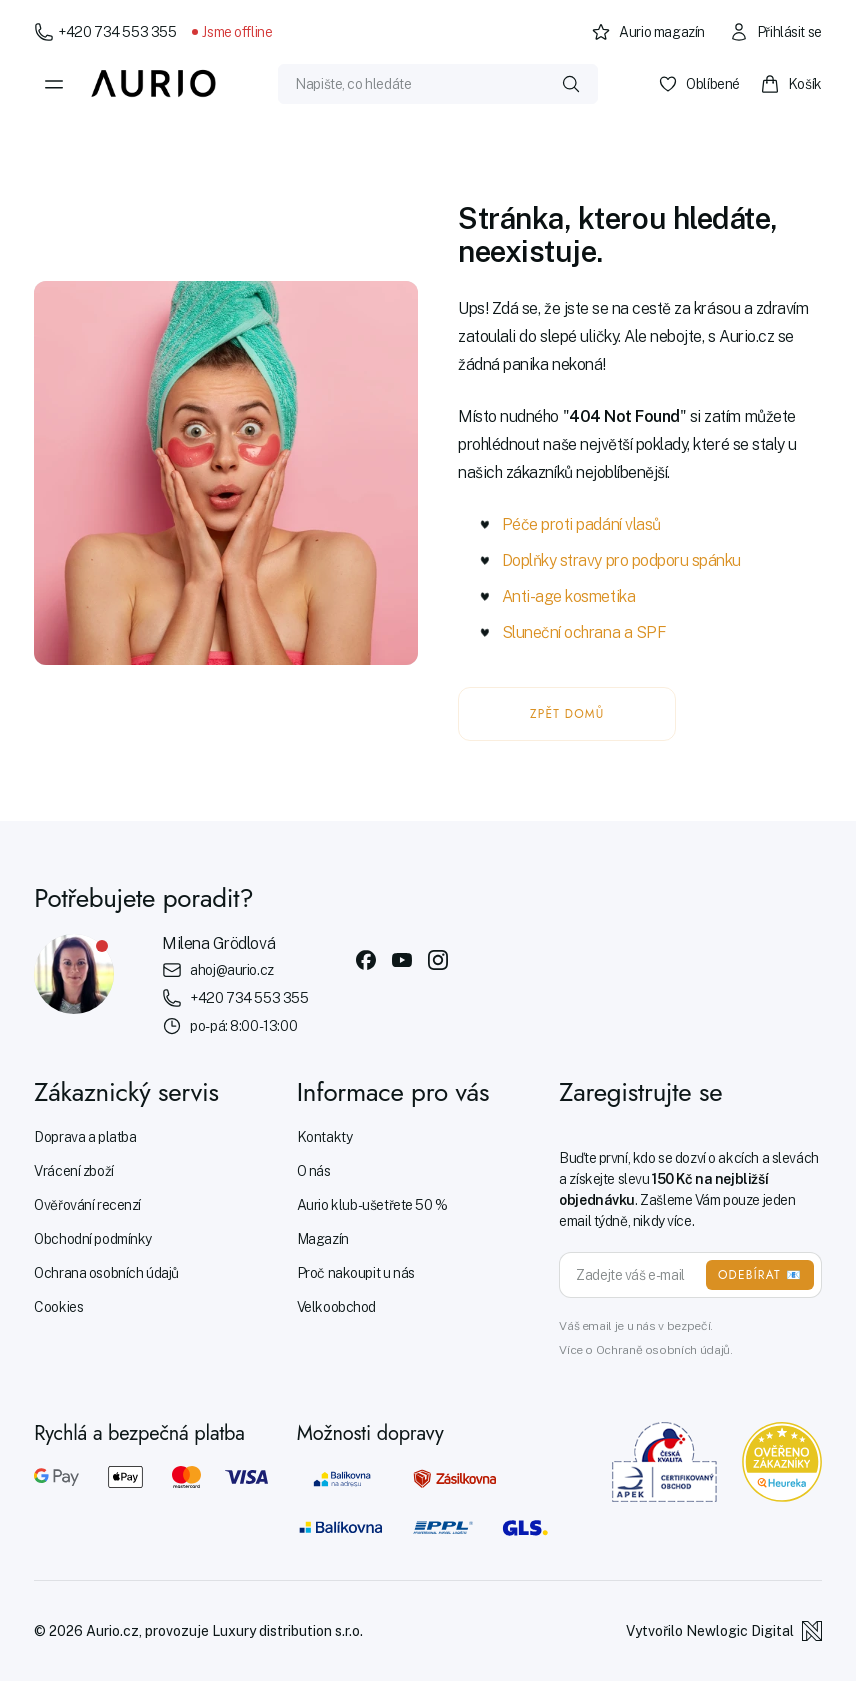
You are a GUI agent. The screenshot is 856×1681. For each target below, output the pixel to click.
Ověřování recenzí (87, 1205)
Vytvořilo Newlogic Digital (724, 1631)
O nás (314, 1171)
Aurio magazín (648, 32)
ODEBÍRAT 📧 (760, 1275)
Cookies (58, 1307)
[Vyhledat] (571, 84)
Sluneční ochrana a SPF (584, 632)
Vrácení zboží (74, 1171)
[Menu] (54, 84)
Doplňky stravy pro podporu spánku (621, 560)
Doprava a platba (85, 1137)
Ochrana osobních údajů (106, 1273)
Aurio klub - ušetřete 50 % (372, 1205)
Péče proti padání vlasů (581, 524)
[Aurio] (154, 84)
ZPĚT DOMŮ (567, 714)
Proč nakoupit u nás (356, 1273)
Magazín (323, 1239)
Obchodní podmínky (93, 1239)
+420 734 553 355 (105, 32)
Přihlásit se (775, 32)
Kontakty (325, 1137)
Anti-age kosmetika (568, 596)
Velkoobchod (336, 1307)
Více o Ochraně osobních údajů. (645, 1350)
